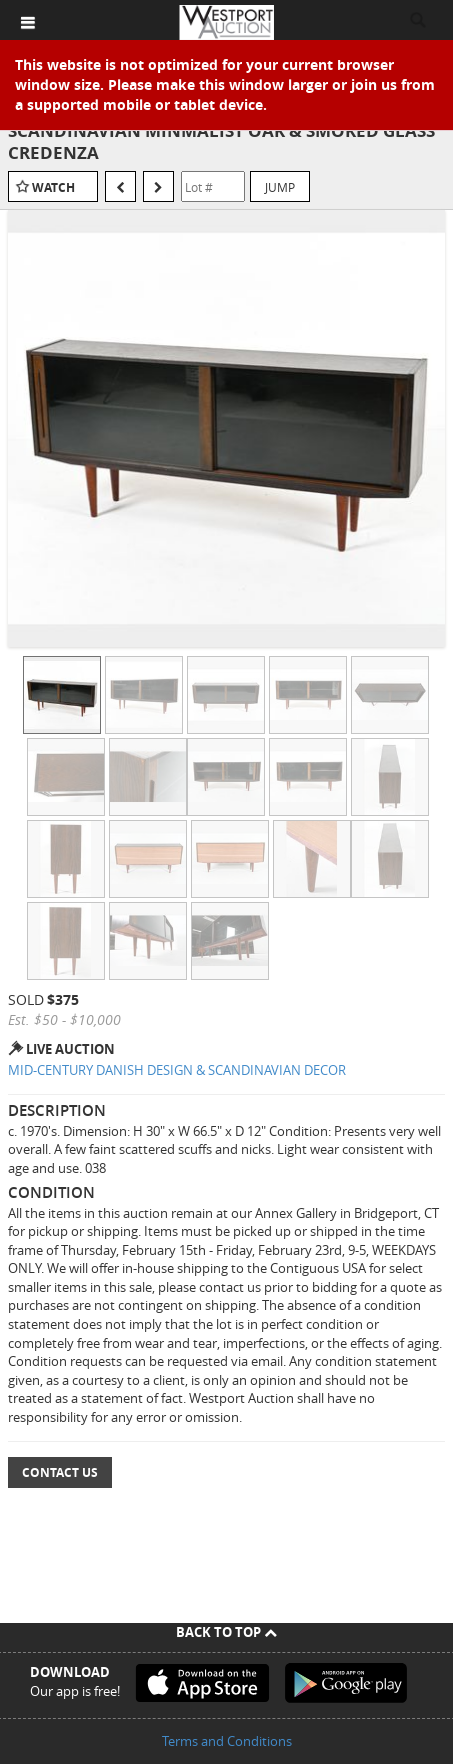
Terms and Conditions (227, 1741)
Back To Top (226, 1632)
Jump (280, 187)
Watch (53, 187)
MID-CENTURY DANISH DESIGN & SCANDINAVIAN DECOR (177, 1070)
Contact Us (60, 1472)
